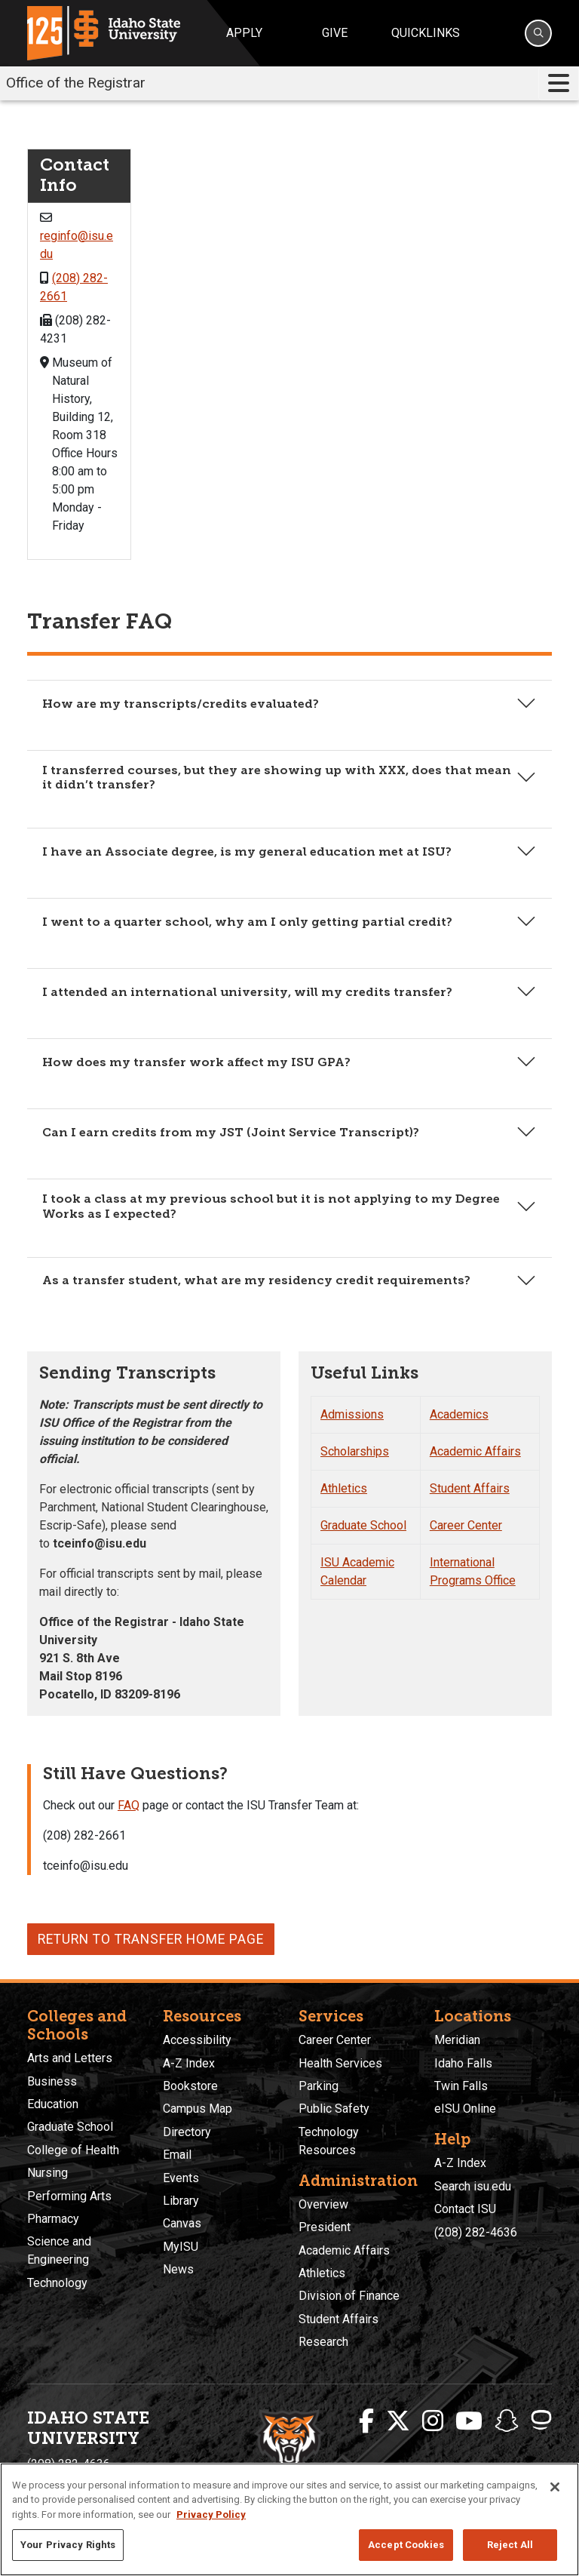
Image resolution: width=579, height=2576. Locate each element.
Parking (319, 2086)
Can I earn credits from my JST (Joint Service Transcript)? (230, 1132)
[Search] (538, 33)
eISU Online (465, 2108)
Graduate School (363, 1525)
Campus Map (197, 2108)
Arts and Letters (69, 2058)
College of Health (73, 2150)
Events (181, 2178)
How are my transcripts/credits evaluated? (180, 703)
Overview (323, 2204)
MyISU (180, 2246)
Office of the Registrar (76, 82)
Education (52, 2104)
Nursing (47, 2173)
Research (323, 2342)
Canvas (182, 2223)
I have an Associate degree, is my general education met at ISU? (247, 851)
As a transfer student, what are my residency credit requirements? (256, 1280)
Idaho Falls (463, 2063)
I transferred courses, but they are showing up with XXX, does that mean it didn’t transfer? (276, 777)
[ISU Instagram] (432, 2421)
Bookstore (190, 2086)
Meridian (457, 2040)
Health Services (340, 2063)
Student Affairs (470, 1488)
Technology (57, 2283)
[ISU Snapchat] (507, 2421)
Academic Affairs (475, 1451)
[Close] (554, 2487)
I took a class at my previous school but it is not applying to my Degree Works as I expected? (271, 1205)
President (325, 2227)
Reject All (510, 2544)
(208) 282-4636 (475, 2232)
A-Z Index (189, 2063)
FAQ (128, 1805)
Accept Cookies (406, 2544)
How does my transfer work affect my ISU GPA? (196, 1062)
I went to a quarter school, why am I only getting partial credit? (247, 922)
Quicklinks (425, 33)
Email (177, 2154)
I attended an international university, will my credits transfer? (247, 992)
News (178, 2269)
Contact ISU (465, 2209)
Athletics (343, 1488)
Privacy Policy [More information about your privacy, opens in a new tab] (211, 2514)
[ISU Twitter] (398, 2421)
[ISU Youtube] (468, 2421)
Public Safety (334, 2108)
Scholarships (354, 1451)
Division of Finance (349, 2296)
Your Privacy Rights (67, 2544)
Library (181, 2200)
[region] (289, 2519)
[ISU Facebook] (366, 2421)
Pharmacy (53, 2219)
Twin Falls (461, 2086)
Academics (459, 1414)
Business (52, 2081)
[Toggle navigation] (558, 83)
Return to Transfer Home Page (151, 1939)
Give (335, 33)
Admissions (352, 1414)
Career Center (466, 1525)
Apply (244, 33)
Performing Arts (69, 2196)
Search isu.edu (472, 2186)
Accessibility (197, 2040)
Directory (187, 2132)
